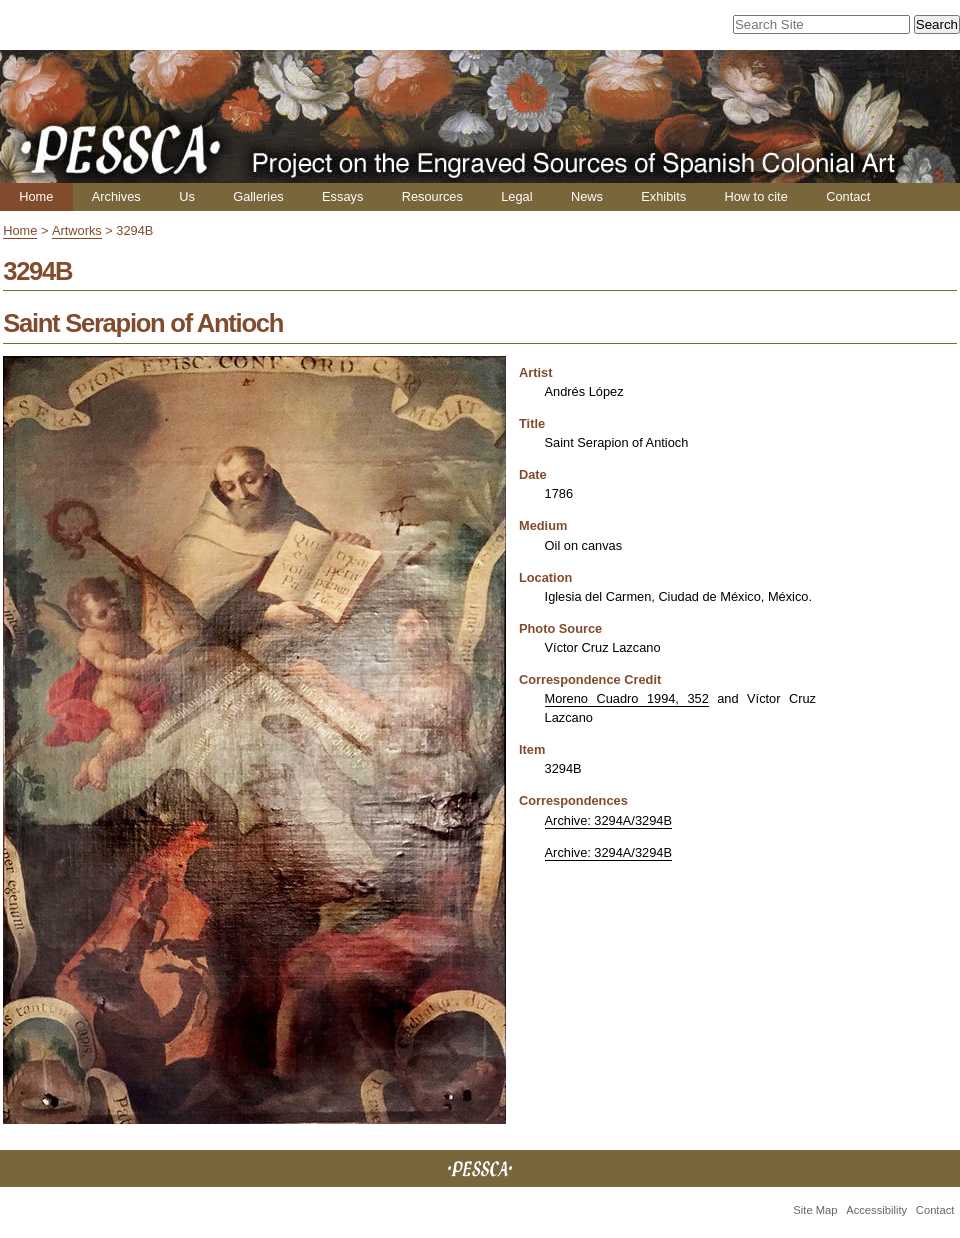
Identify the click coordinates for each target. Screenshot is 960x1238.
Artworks (77, 230)
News (587, 196)
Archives (116, 196)
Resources (432, 196)
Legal (516, 196)
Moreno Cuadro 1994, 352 (627, 698)
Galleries (258, 196)
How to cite (755, 196)
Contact (848, 196)
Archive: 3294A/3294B (608, 820)
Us (187, 196)
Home (36, 196)
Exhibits (663, 196)
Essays (342, 196)
